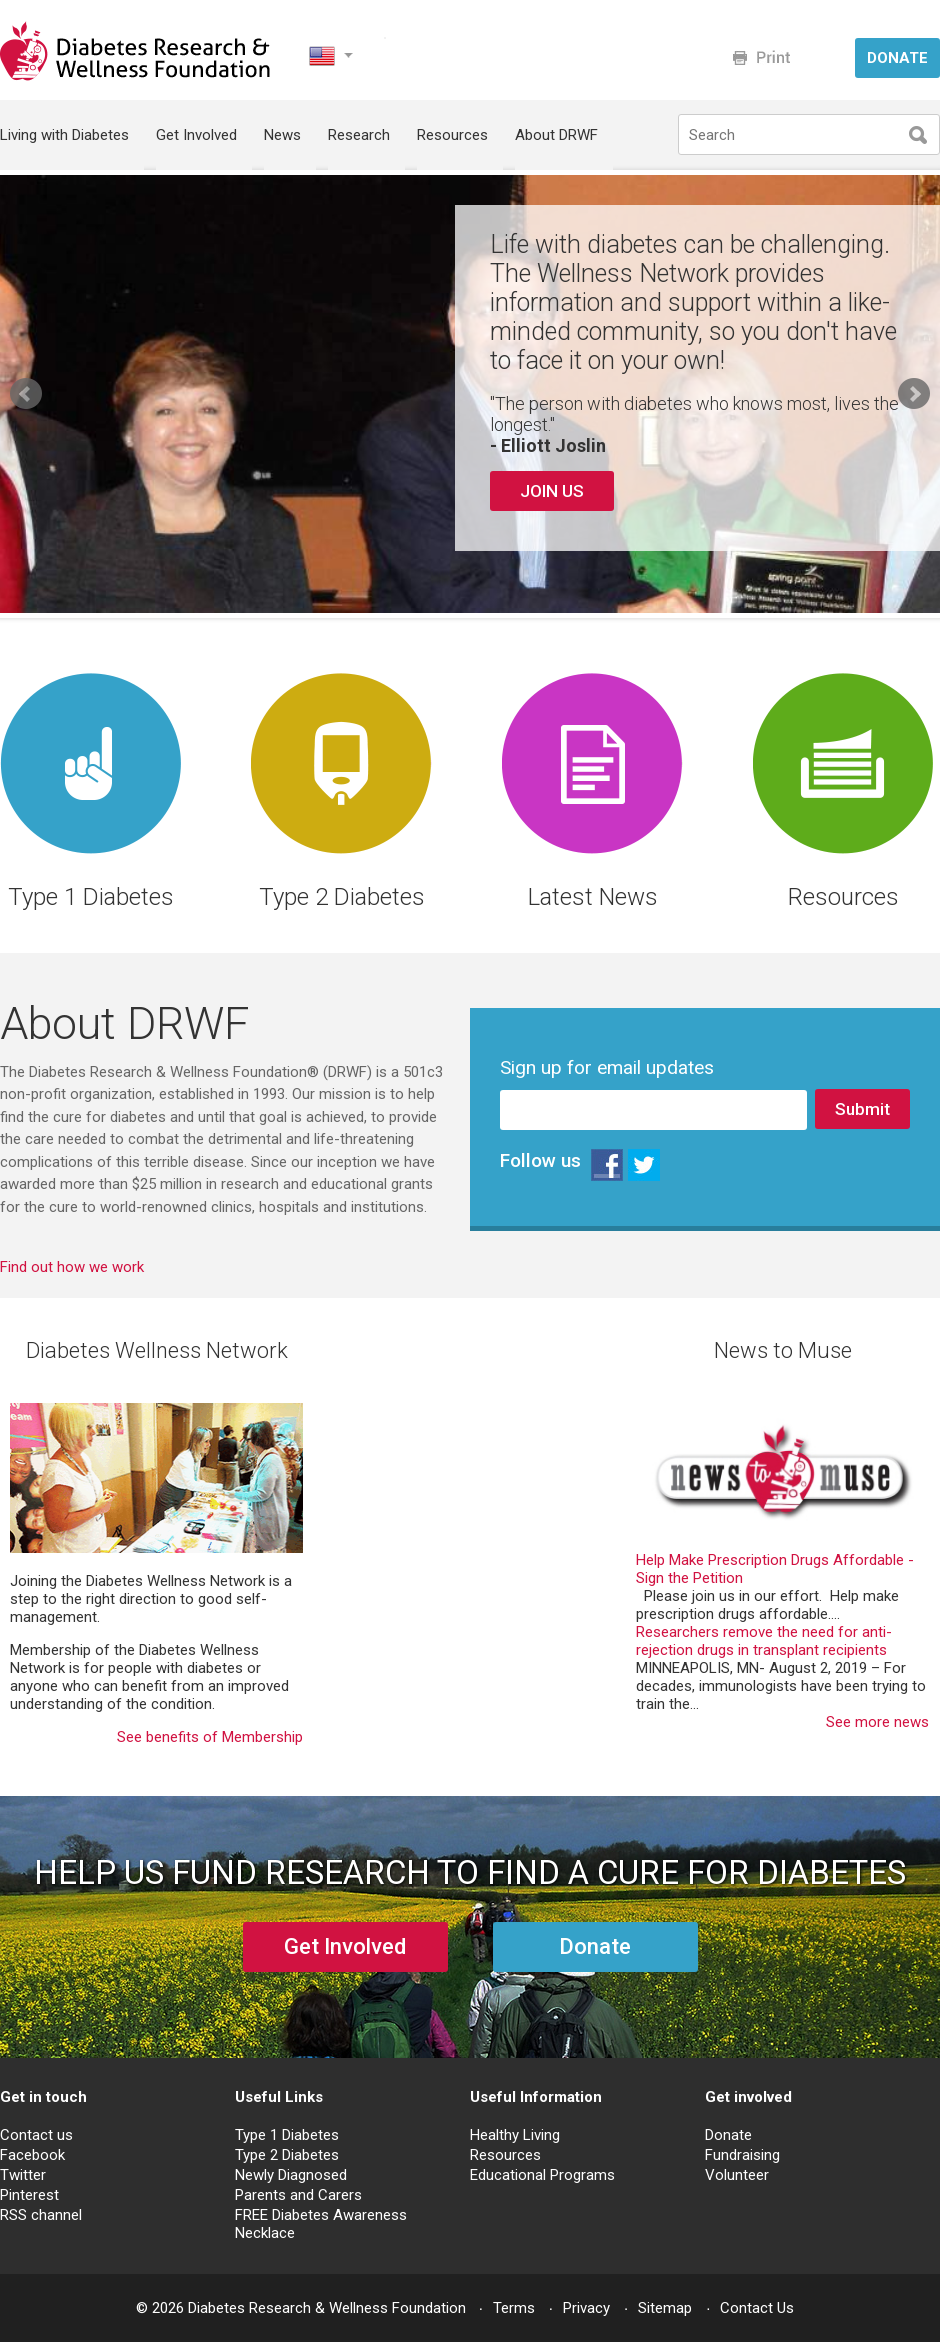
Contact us (36, 2135)
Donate (728, 2135)
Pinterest (29, 2195)
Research (359, 135)
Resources (452, 135)
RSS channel (41, 2215)
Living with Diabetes (64, 135)
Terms (514, 2308)
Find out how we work (72, 1267)
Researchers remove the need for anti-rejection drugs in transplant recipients (764, 1641)
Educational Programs (542, 2175)
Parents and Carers (298, 2195)
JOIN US (552, 491)
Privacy (586, 2308)
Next (914, 394)
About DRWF (556, 135)
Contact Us (757, 2308)
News (282, 135)
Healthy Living (515, 2135)
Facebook (32, 2155)
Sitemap (665, 2308)
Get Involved (196, 135)
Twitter (23, 2175)
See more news (877, 1722)
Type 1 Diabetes (287, 2135)
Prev (26, 394)
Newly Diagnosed (291, 2175)
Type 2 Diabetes (287, 2155)
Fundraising (742, 2155)
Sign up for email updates (607, 1068)
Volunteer (737, 2175)
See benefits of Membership (210, 1737)
